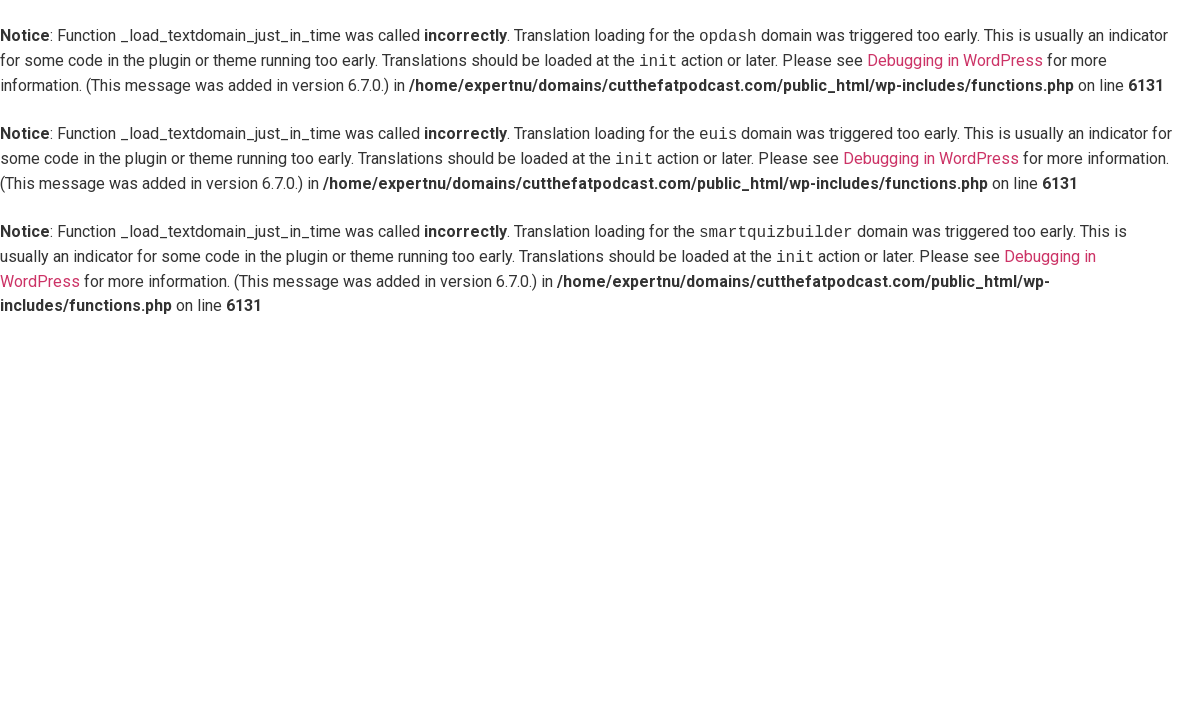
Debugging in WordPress (955, 61)
